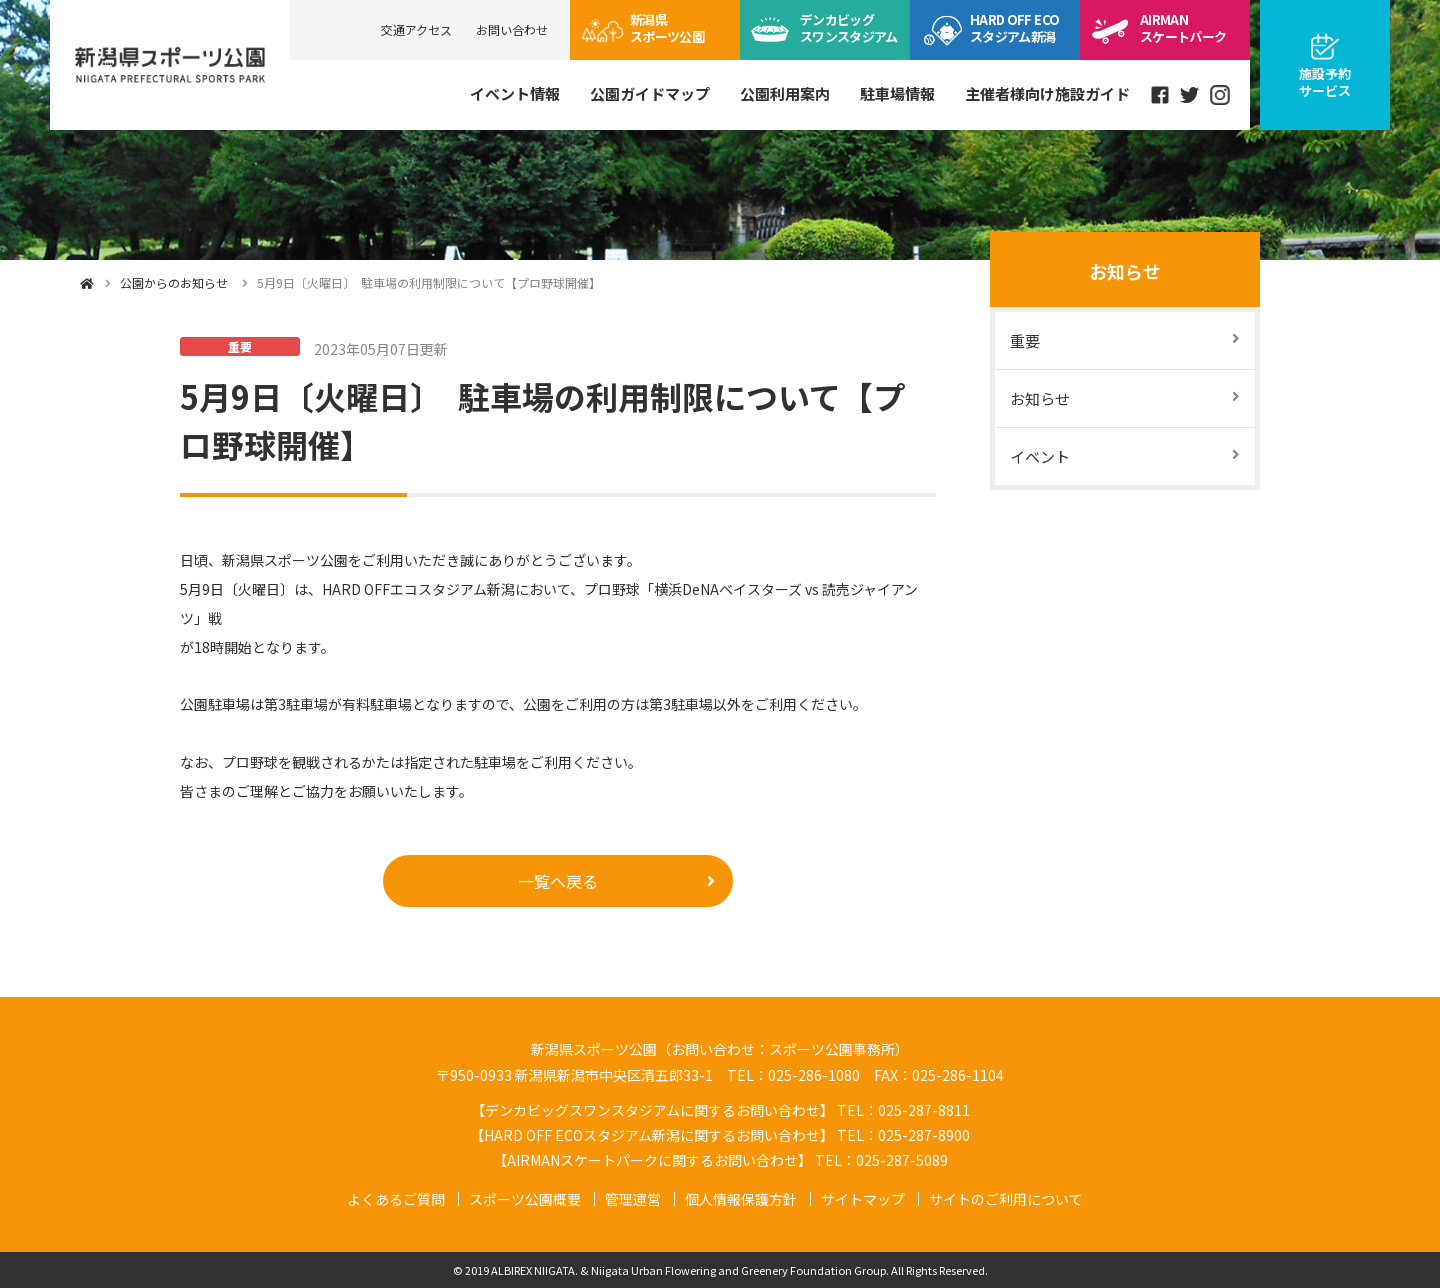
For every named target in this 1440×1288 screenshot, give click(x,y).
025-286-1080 (814, 1075)
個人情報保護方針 (741, 1199)
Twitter (1190, 95)
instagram (1220, 95)
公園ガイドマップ (650, 93)
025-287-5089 (902, 1160)
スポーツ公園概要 (525, 1199)
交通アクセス (416, 29)
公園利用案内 (785, 93)
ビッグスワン (849, 28)
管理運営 (633, 1199)
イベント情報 (515, 93)
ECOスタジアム (1014, 28)
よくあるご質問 (396, 1199)
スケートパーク (1183, 28)
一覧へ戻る (558, 881)
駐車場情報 (897, 93)
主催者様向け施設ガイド (1047, 93)
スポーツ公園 (667, 28)
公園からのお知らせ (174, 282)
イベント (1040, 456)
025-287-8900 (924, 1135)
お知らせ (1125, 271)
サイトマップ (863, 1199)
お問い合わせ (512, 29)
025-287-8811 (924, 1110)
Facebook (1160, 95)
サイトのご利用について (1006, 1199)
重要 (1025, 340)
